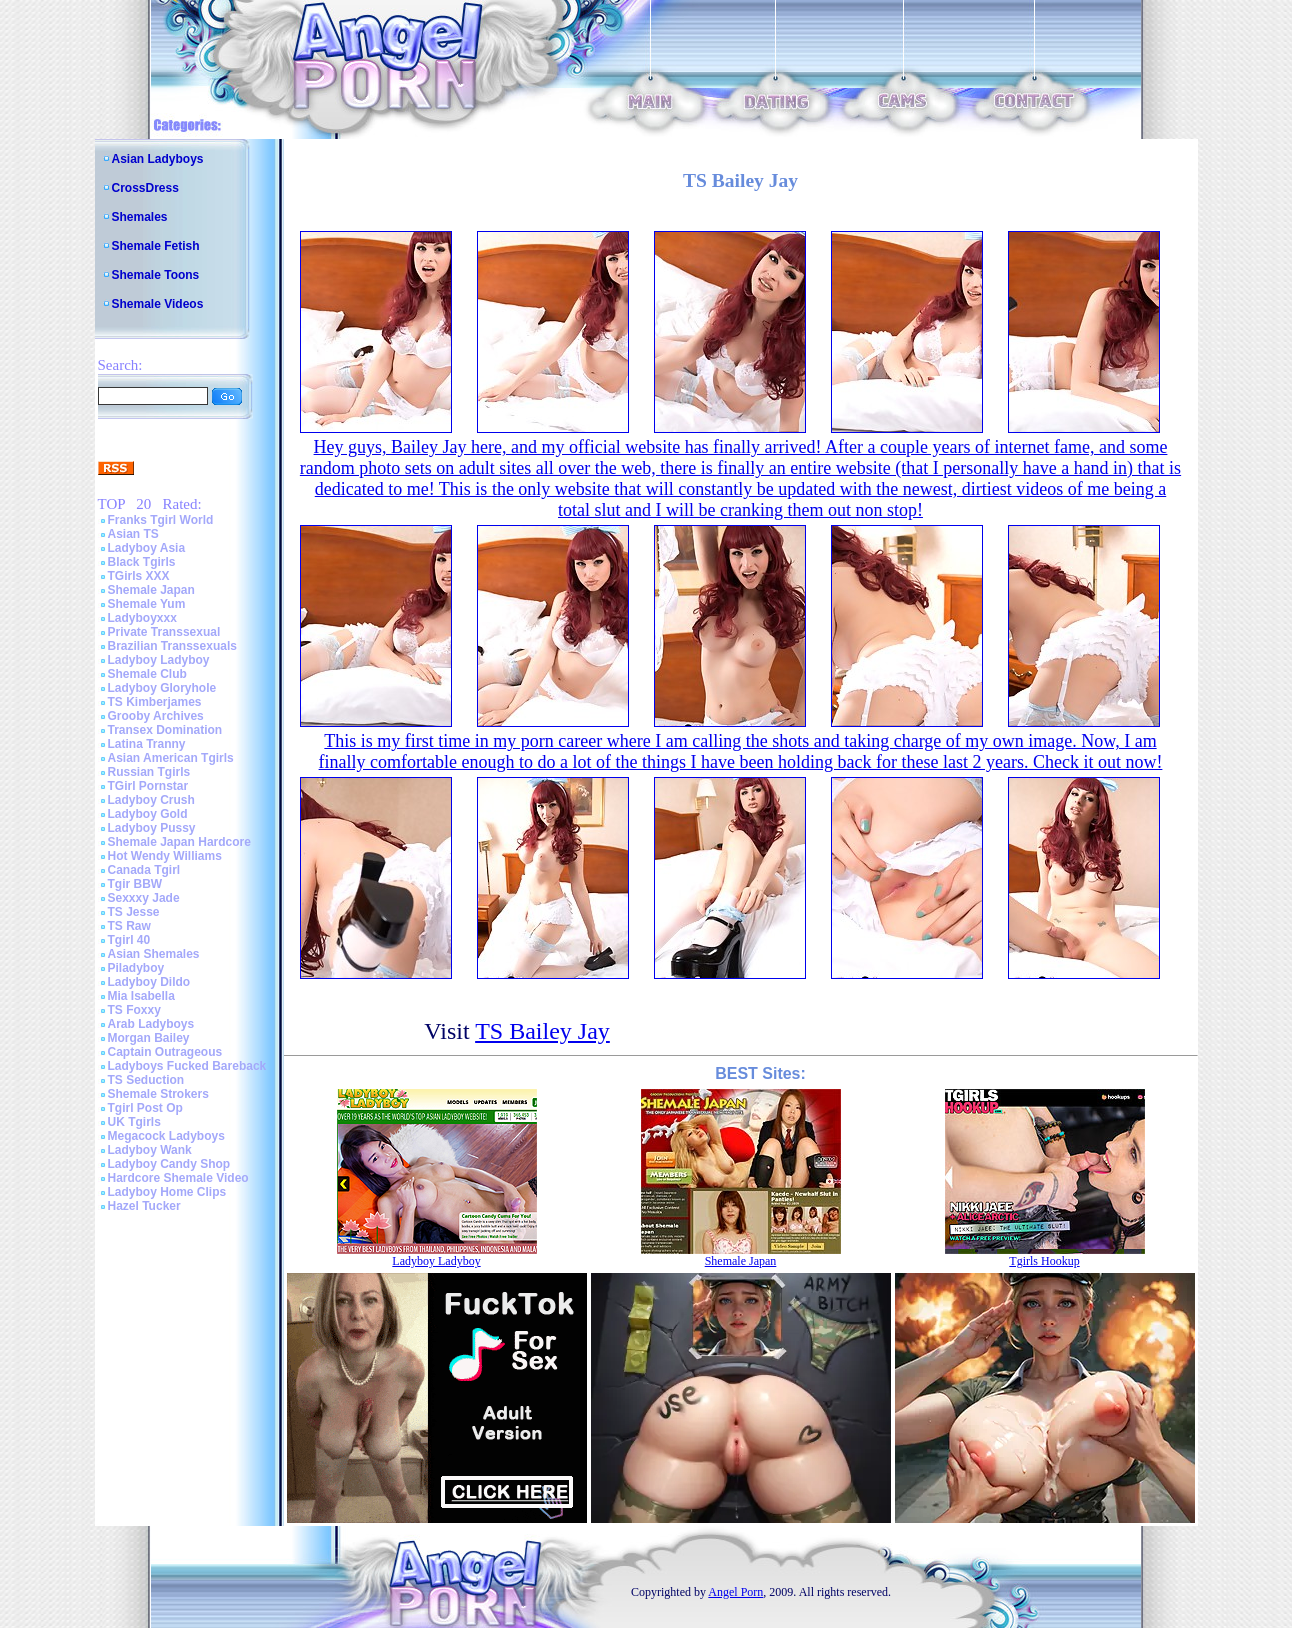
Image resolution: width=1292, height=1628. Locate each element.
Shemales (140, 217)
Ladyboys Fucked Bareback (187, 1066)
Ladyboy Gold (148, 814)
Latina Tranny (147, 744)
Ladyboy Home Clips (167, 1192)
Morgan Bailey (149, 1038)
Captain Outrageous (165, 1052)
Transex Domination (165, 730)
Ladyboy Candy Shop (169, 1164)
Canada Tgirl (144, 870)
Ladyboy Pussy (152, 828)
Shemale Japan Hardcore (179, 842)
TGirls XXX (139, 576)
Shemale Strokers (158, 1094)
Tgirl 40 (129, 940)
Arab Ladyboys (151, 1024)
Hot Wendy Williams (165, 856)
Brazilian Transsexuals (172, 646)
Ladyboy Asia (147, 548)
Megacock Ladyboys (166, 1136)
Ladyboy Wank (150, 1150)
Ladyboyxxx (142, 618)
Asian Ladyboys (158, 159)
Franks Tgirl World (161, 520)
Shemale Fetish (156, 246)
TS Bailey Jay (542, 1031)
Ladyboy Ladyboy (159, 660)
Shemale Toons (156, 275)
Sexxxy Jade (144, 898)
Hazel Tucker (144, 1206)
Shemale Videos (158, 304)
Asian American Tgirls (171, 758)
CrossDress (145, 188)
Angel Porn (735, 1592)
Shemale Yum (147, 604)
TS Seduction (146, 1080)
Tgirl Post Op (145, 1108)
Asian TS (133, 534)
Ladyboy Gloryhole (162, 688)
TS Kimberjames (155, 702)
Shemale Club (147, 674)
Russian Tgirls (149, 772)
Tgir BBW (135, 884)
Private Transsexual (164, 632)
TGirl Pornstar (148, 786)
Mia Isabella (141, 996)
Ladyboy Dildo (149, 982)
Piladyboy (136, 968)
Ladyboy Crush (151, 800)
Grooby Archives (156, 716)
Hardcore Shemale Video (178, 1178)
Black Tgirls (142, 562)
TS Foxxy (134, 1010)
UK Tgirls (134, 1122)
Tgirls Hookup (1044, 1261)
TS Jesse (134, 912)
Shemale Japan (151, 590)
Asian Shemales (154, 954)
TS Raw (129, 926)
